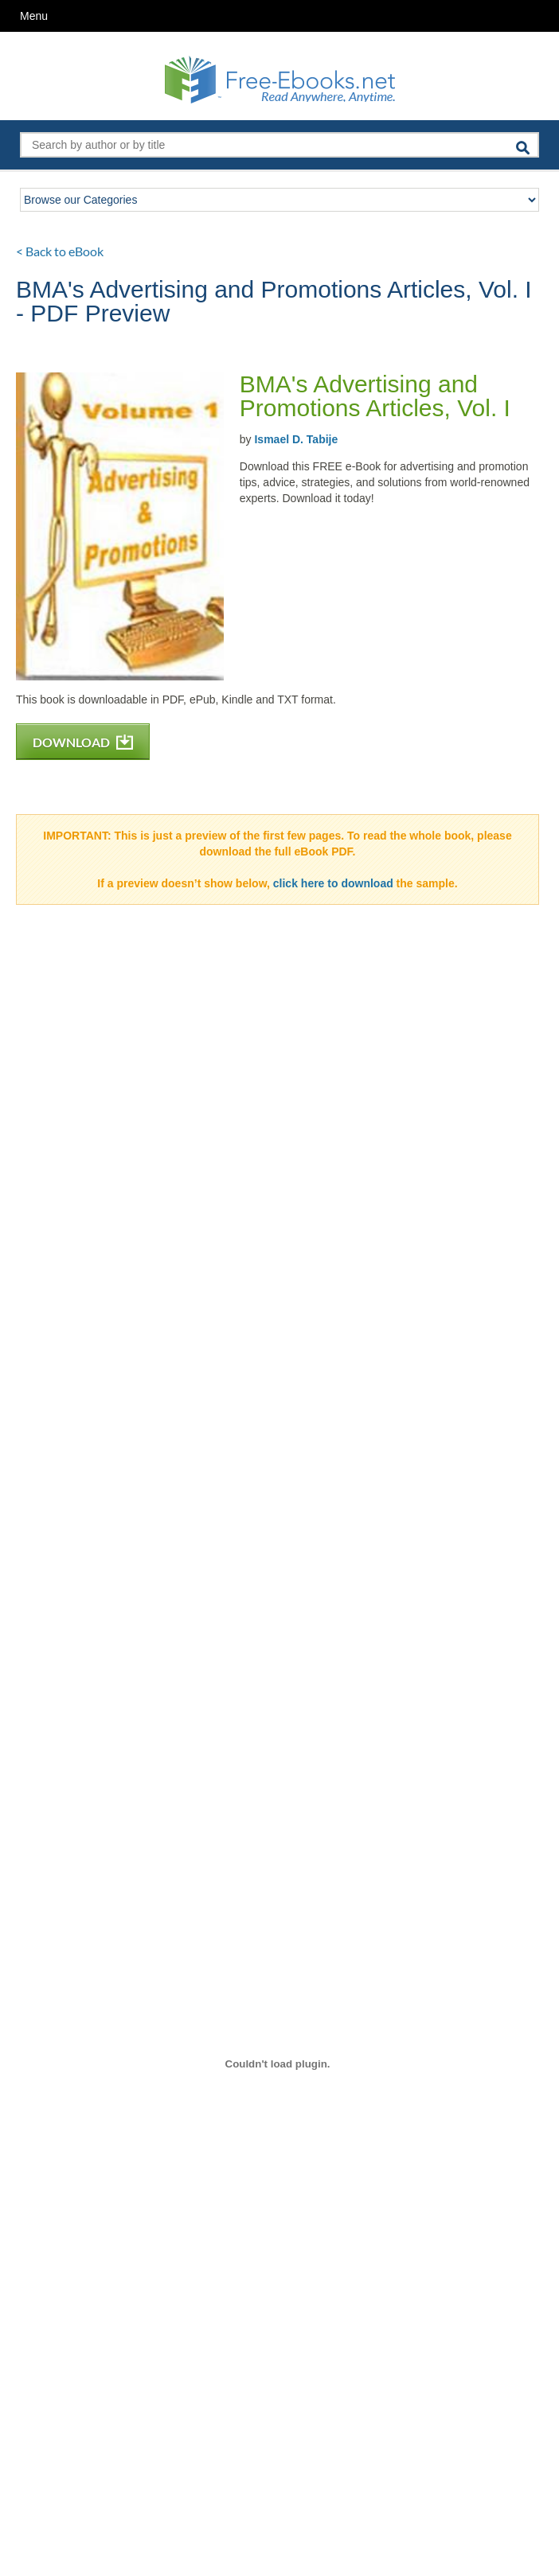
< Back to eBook (60, 251)
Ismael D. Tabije (296, 439)
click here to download (333, 883)
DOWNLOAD (83, 742)
